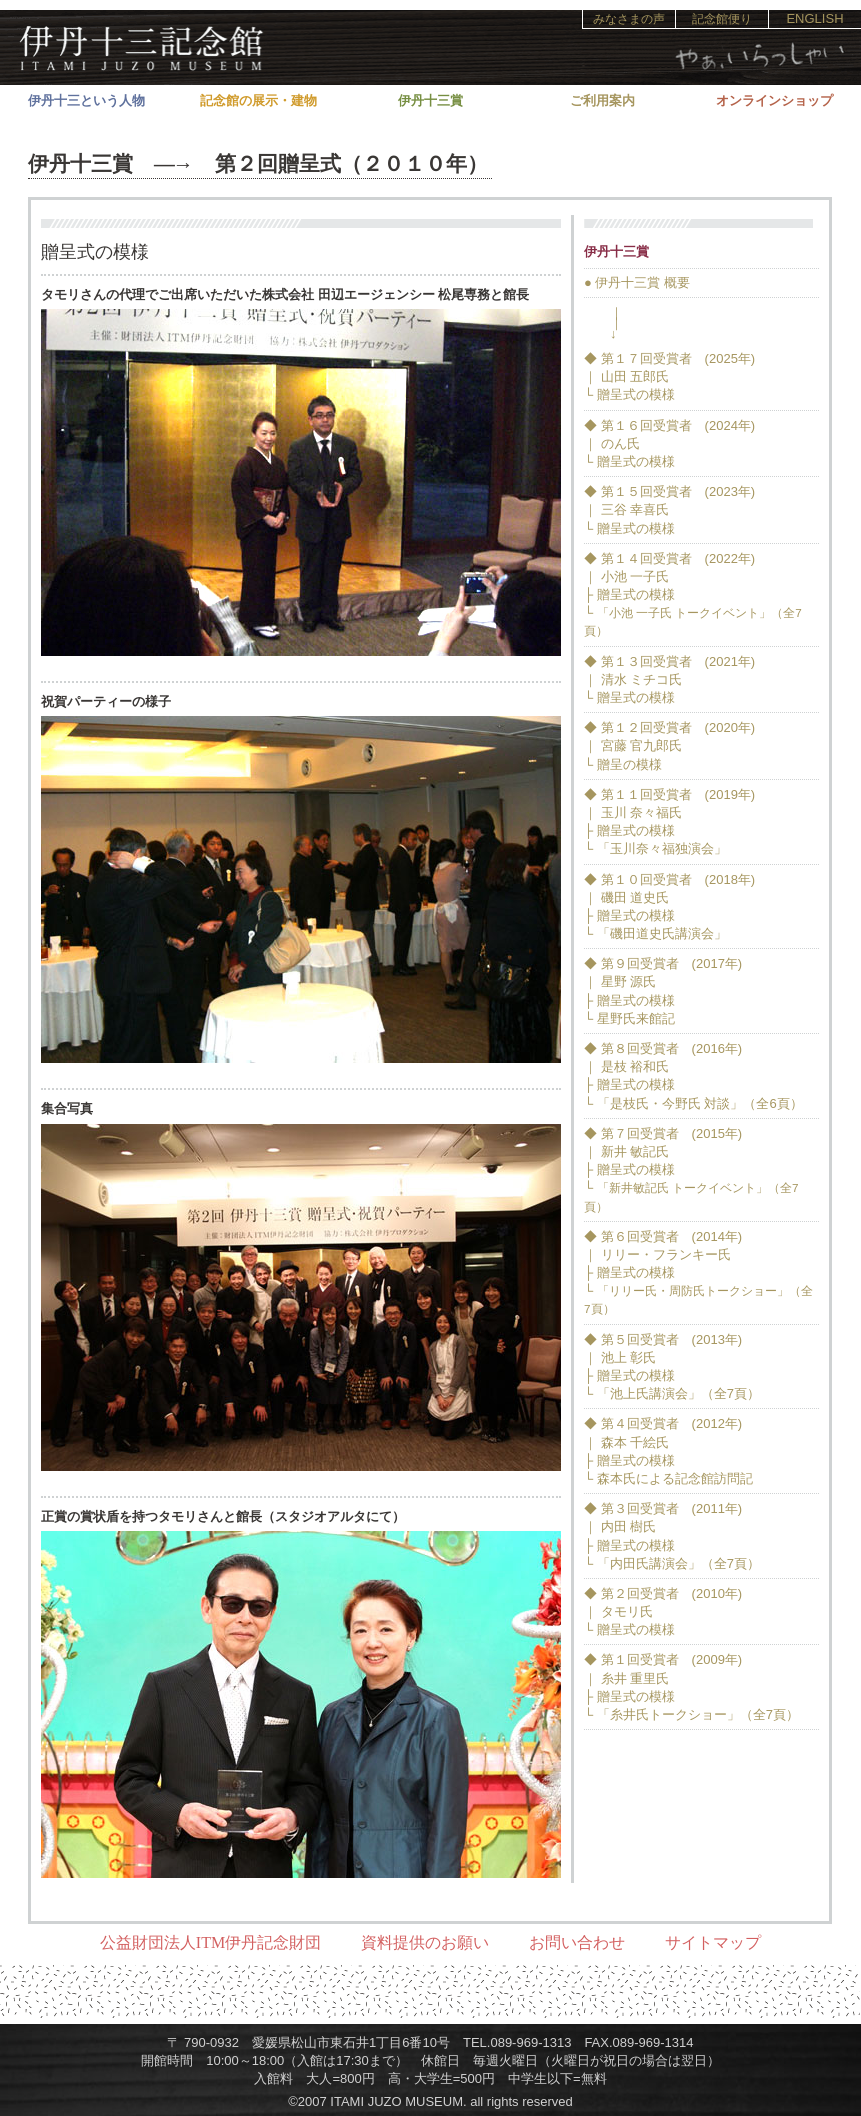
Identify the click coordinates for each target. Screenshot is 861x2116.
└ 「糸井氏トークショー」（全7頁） (691, 1714)
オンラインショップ (774, 100)
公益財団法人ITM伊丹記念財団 (210, 1942)
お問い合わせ (577, 1942)
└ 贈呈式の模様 (629, 394)
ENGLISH (814, 18)
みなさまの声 (629, 19)
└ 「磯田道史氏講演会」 (655, 933)
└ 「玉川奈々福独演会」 (655, 848)
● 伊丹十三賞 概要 (637, 282)
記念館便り (722, 19)
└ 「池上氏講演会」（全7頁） (672, 1393)
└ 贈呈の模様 (623, 764)
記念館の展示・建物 (258, 100)
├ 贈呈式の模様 (629, 594)
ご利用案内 (602, 100)
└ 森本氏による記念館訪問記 (668, 1478)
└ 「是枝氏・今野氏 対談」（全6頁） (693, 1103)
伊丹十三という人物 (86, 100)
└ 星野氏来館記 (629, 1018)
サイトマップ (713, 1942)
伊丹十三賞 (430, 100)
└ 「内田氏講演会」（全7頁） (672, 1563)
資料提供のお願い (425, 1942)
